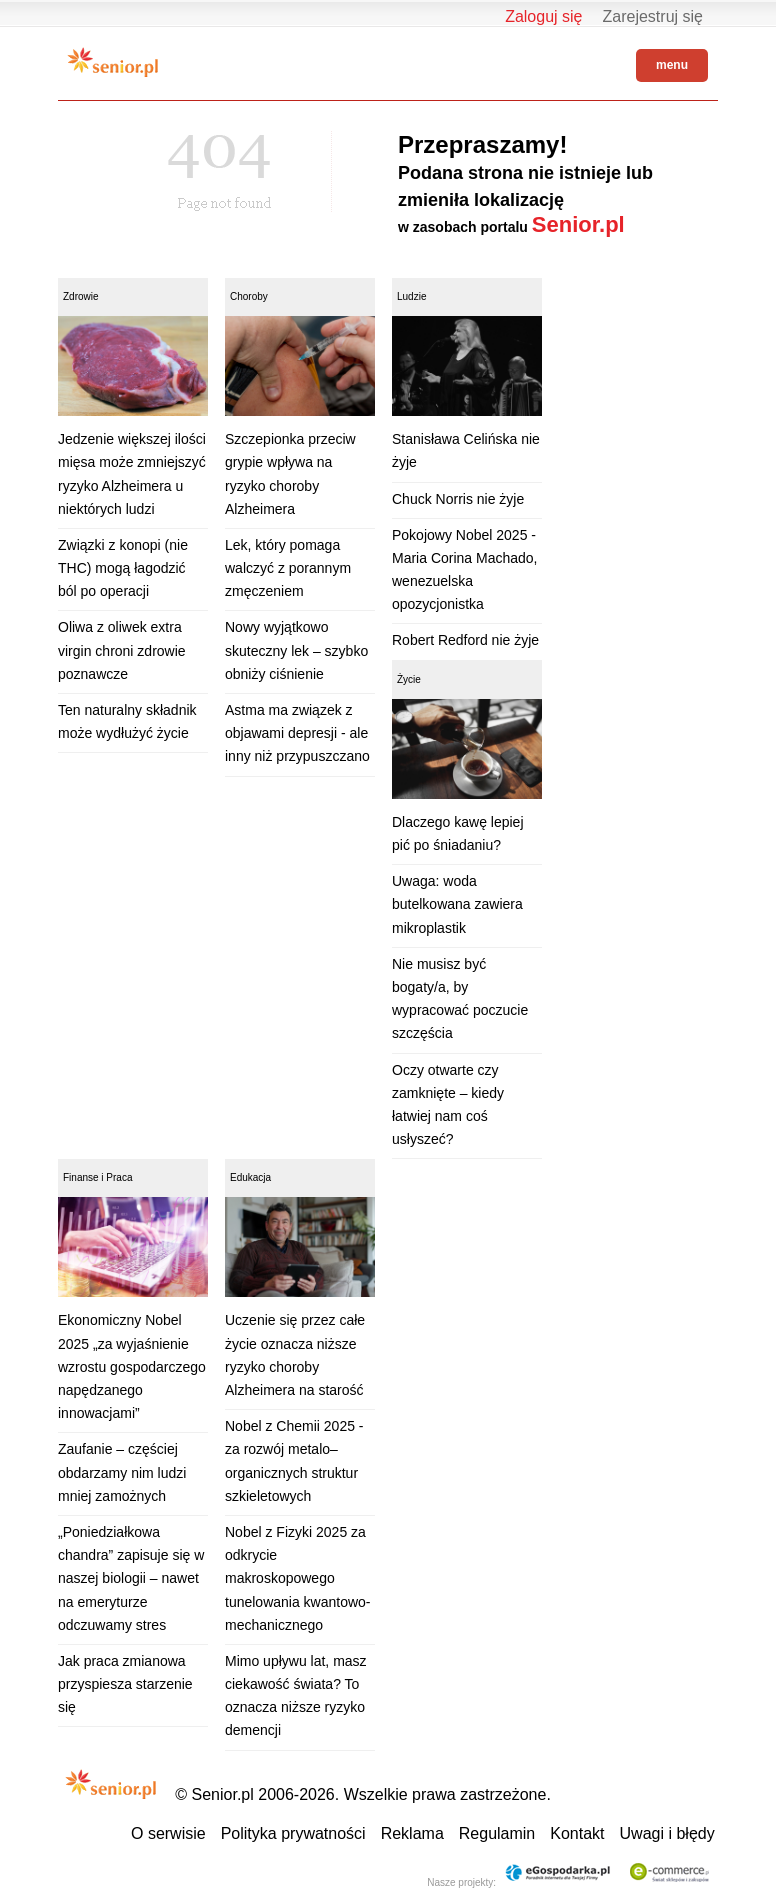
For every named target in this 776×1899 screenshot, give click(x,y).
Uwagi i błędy (667, 1833)
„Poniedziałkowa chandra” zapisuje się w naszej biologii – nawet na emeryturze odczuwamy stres (131, 1578)
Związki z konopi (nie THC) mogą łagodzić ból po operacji (123, 568)
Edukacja (250, 1177)
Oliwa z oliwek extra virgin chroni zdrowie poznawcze (122, 650)
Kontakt (577, 1833)
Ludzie (411, 296)
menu (672, 65)
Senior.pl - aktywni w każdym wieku (113, 62)
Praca (119, 1177)
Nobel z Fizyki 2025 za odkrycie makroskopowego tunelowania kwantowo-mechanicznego (298, 1578)
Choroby (249, 296)
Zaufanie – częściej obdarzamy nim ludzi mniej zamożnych (122, 1472)
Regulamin (497, 1833)
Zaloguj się (543, 16)
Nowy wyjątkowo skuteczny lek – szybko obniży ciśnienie (296, 650)
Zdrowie (81, 296)
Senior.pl (578, 224)
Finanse (81, 1177)
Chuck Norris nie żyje (458, 499)
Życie (409, 679)
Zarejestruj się (653, 16)
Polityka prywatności (293, 1833)
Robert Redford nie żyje (465, 640)
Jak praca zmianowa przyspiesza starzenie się (125, 1684)
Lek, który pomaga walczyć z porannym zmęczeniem (288, 568)
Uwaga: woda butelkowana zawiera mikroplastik (457, 904)
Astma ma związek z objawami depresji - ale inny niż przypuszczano (297, 733)
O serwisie (168, 1833)
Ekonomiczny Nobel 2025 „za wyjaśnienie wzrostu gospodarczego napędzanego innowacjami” (132, 1366)
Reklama (412, 1833)
